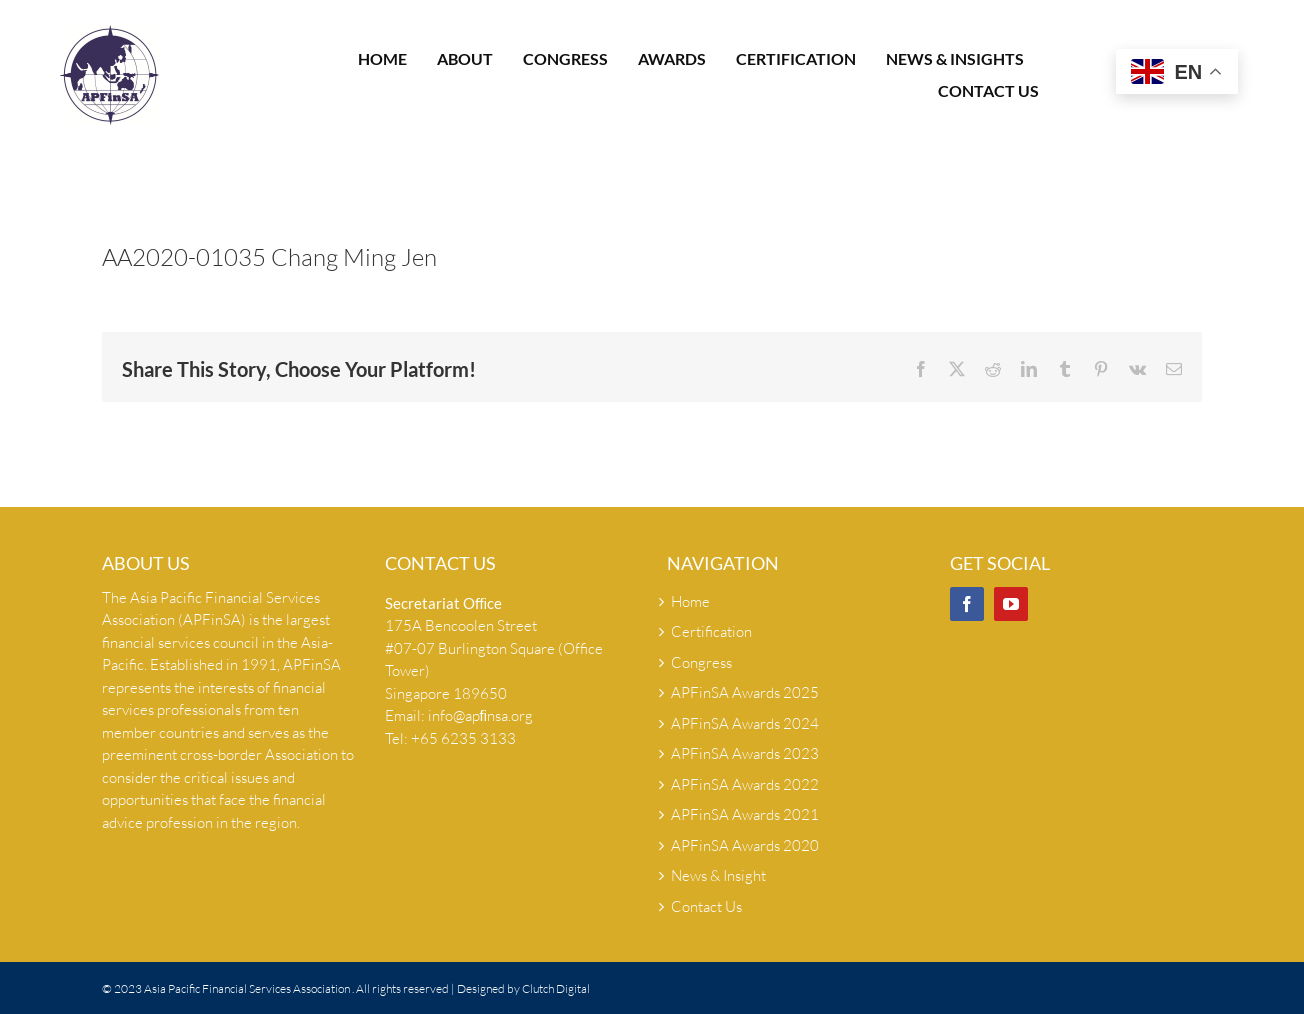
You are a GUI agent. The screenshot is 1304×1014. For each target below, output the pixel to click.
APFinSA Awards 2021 (745, 814)
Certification (711, 631)
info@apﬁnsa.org (481, 715)
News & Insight (718, 875)
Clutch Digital (556, 988)
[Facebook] (967, 604)
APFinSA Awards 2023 (745, 753)
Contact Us (706, 906)
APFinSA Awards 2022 (745, 784)
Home (690, 601)
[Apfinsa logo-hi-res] (110, 32)
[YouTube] (1011, 604)
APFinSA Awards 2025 (745, 692)
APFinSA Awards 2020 (745, 845)
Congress (701, 662)
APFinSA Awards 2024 (745, 723)
